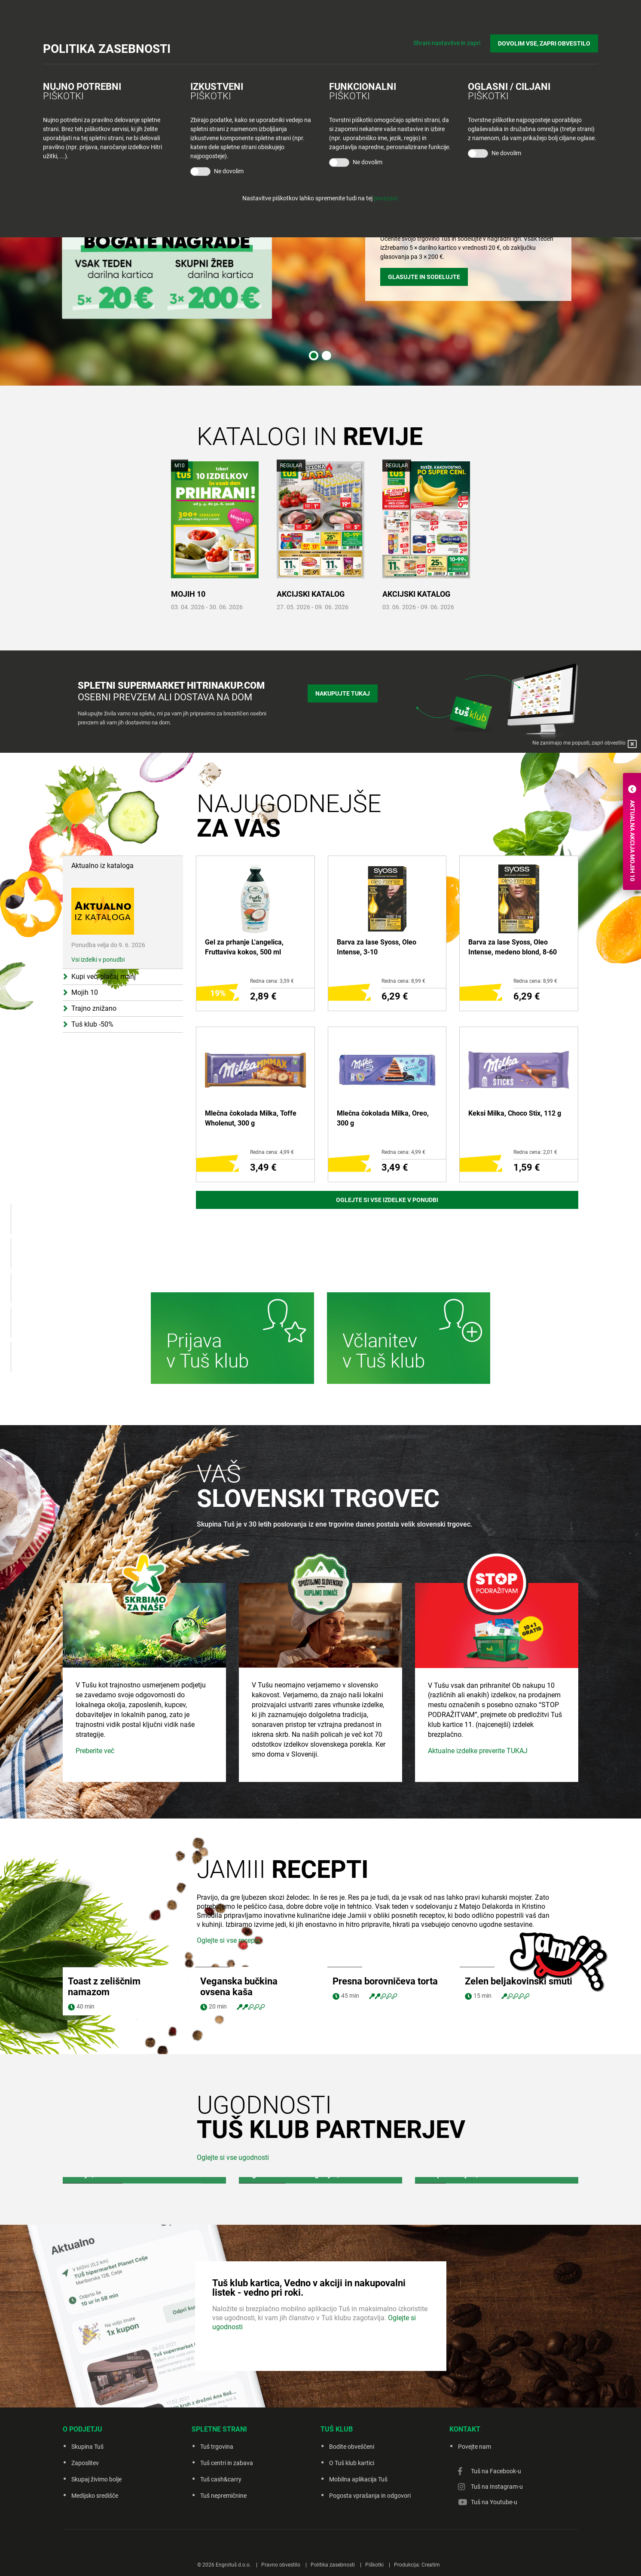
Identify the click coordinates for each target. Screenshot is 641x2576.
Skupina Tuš (87, 2525)
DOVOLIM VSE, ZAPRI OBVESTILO (544, 43)
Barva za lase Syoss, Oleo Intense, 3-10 (376, 947)
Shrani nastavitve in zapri (446, 43)
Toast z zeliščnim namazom (104, 2065)
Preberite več (95, 1829)
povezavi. (386, 198)
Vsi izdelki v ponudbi (98, 959)
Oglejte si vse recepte (228, 2019)
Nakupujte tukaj (342, 693)
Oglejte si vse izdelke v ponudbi (387, 1199)
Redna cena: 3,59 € (272, 981)
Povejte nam (474, 2525)
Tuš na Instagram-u (497, 2565)
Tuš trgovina (216, 2525)
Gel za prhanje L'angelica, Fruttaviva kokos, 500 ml (244, 947)
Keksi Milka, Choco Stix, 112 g (514, 1113)
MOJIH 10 (188, 593)
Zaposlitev (85, 2541)
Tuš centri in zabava (226, 2541)
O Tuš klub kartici (351, 2541)
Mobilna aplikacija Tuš (358, 2558)
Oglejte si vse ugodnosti (233, 2236)
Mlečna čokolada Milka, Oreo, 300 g (383, 1118)
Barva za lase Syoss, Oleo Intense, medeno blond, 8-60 (512, 947)
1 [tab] (313, 355)
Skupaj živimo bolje (96, 2558)
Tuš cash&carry (220, 2558)
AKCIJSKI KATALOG (311, 593)
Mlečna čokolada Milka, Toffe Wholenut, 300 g (250, 1118)
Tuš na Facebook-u (496, 2549)
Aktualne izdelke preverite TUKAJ (478, 1829)
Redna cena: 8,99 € (403, 981)
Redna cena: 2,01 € (535, 1152)
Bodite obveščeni (351, 2525)
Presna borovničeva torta (385, 2060)
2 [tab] (326, 355)
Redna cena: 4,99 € (272, 1152)
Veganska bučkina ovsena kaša (239, 2065)
